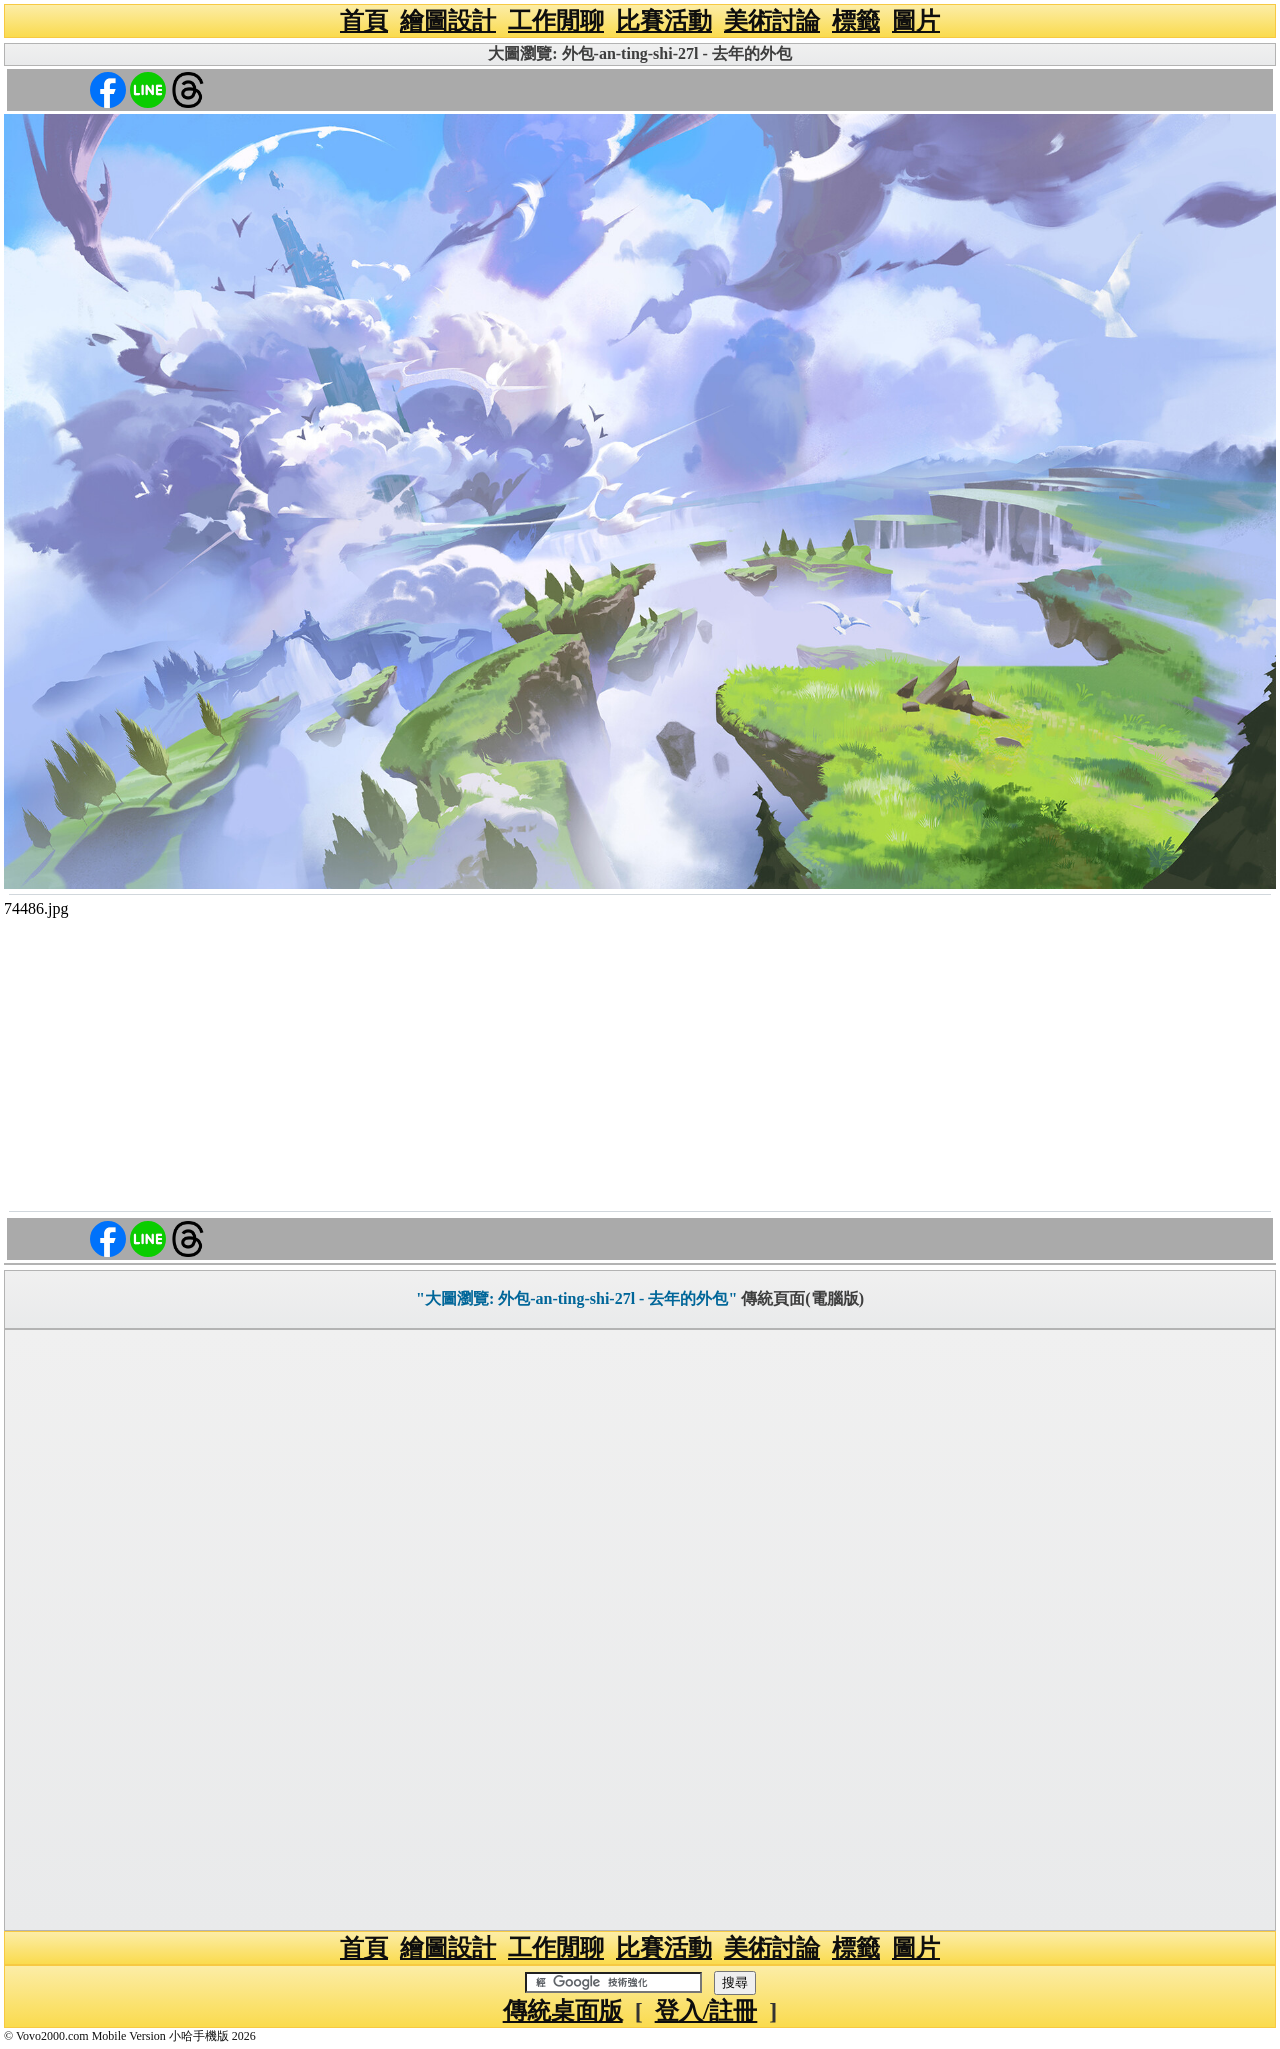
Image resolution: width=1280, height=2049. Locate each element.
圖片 (916, 21)
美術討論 (772, 21)
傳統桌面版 (563, 2011)
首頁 (364, 21)
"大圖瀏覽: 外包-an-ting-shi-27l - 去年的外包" (576, 1298)
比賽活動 (664, 21)
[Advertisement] (640, 1063)
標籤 (856, 21)
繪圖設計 (448, 21)
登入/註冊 (706, 2011)
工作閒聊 (556, 21)
